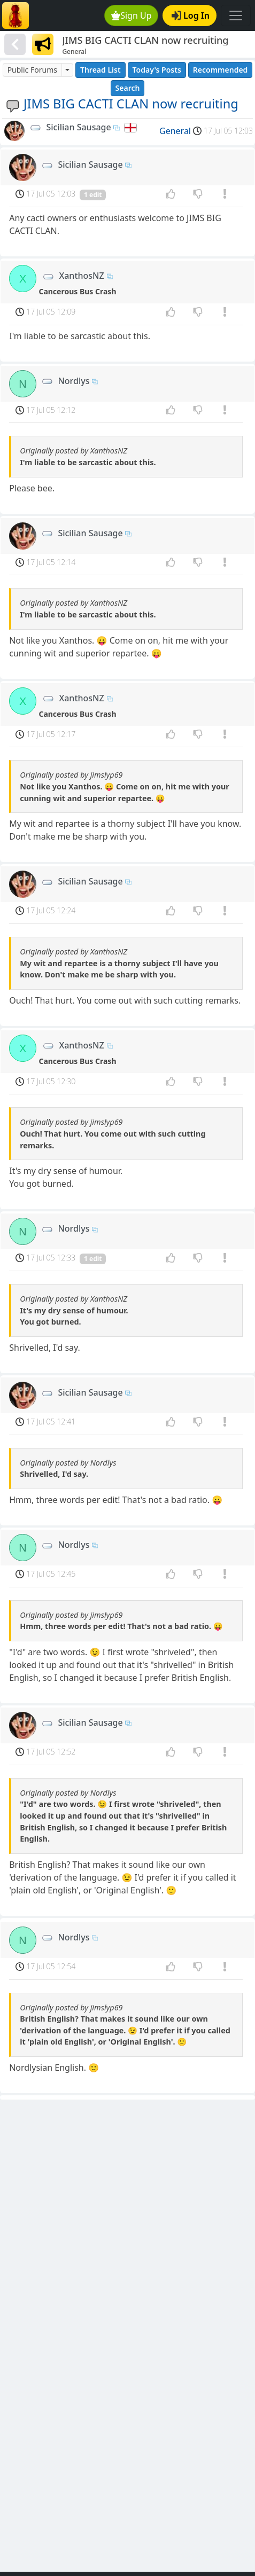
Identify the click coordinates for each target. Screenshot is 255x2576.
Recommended (220, 70)
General (175, 131)
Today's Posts (157, 70)
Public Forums (32, 70)
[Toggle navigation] (236, 15)
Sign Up (131, 15)
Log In (191, 15)
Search (127, 88)
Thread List (100, 70)
